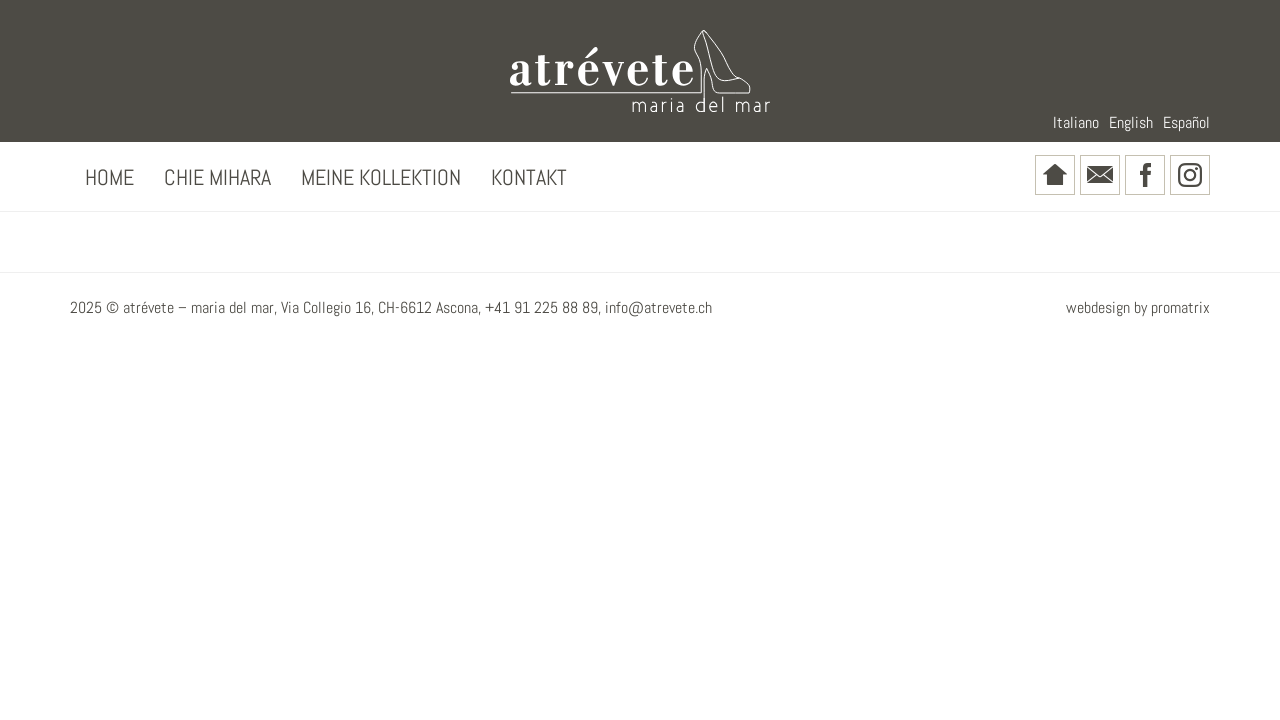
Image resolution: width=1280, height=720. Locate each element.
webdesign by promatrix (1138, 307)
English (1131, 122)
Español (1186, 122)
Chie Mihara (217, 177)
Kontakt (529, 177)
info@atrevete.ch (658, 307)
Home (109, 177)
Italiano (1076, 122)
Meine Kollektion (381, 177)
